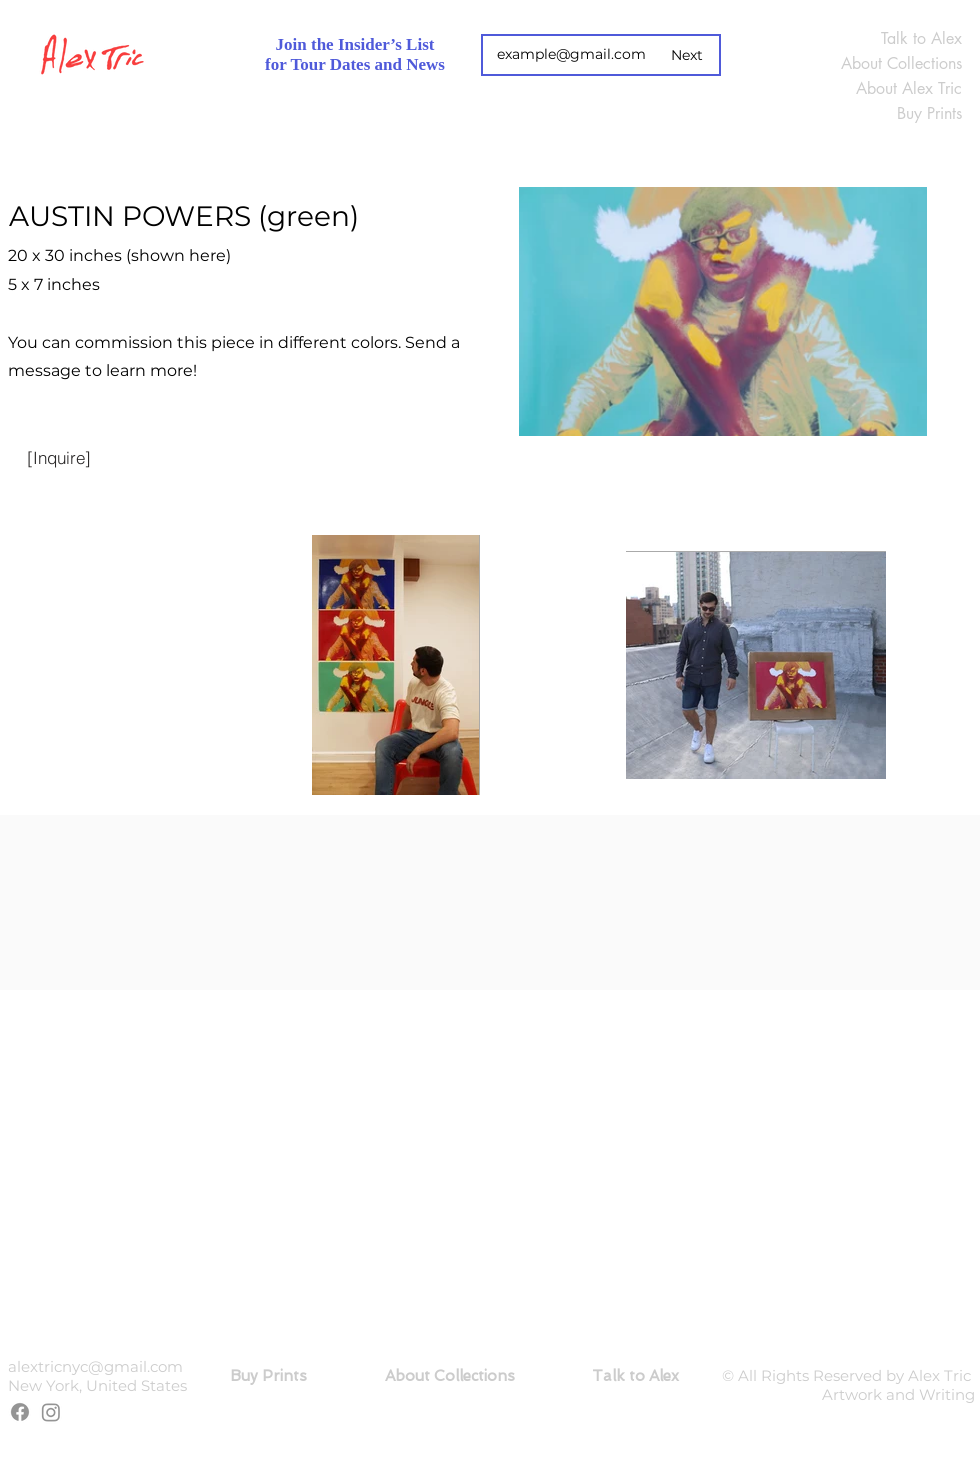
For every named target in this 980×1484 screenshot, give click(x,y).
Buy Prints (929, 113)
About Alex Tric (909, 88)
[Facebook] (20, 1412)
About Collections (901, 63)
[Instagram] (51, 1412)
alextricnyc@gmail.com (95, 1366)
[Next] (687, 55)
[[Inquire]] (59, 457)
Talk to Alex (921, 38)
